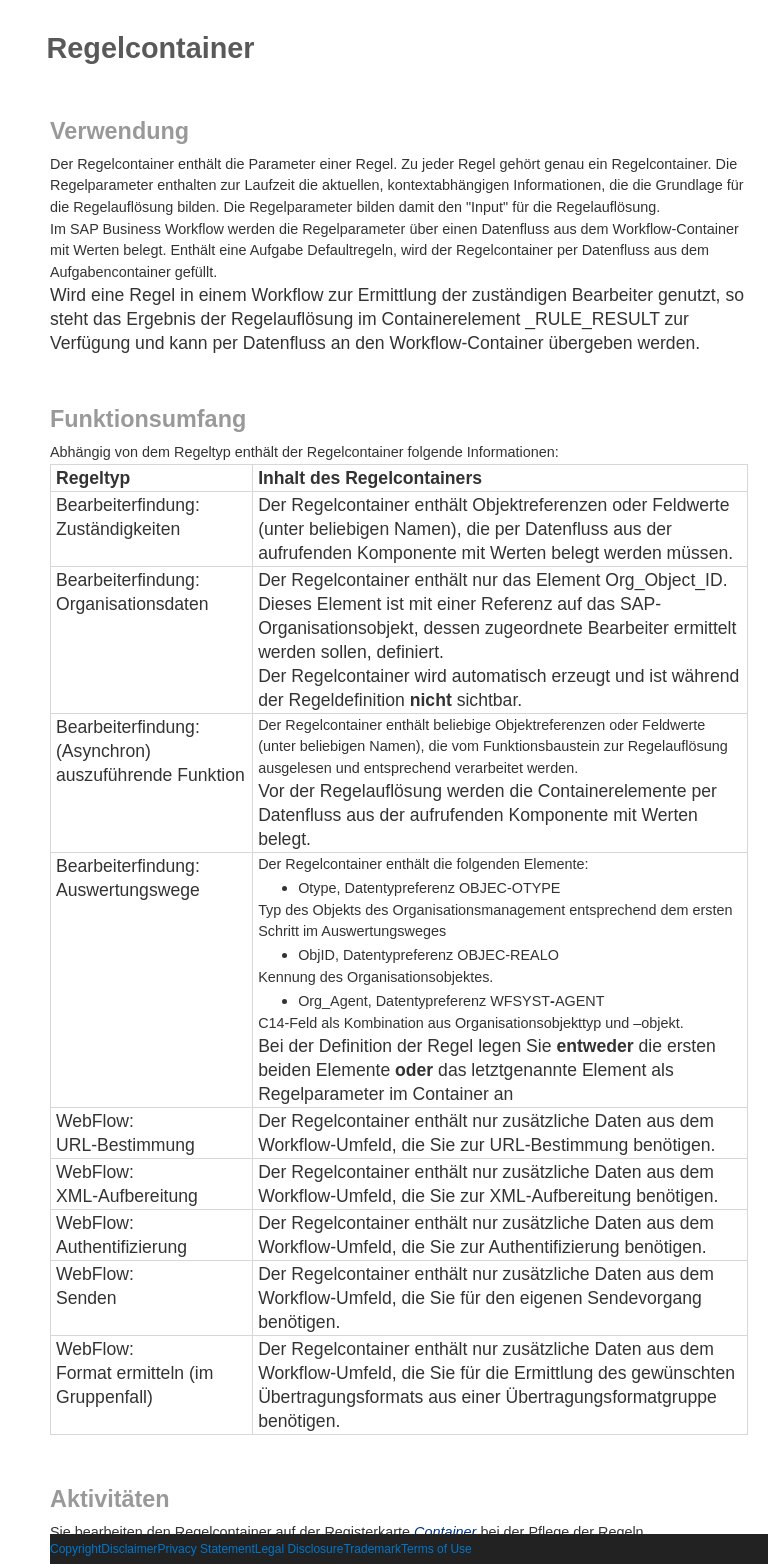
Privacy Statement (205, 1549)
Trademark (372, 1549)
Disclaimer (129, 1549)
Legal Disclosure (299, 1549)
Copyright (75, 1549)
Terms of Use (436, 1549)
